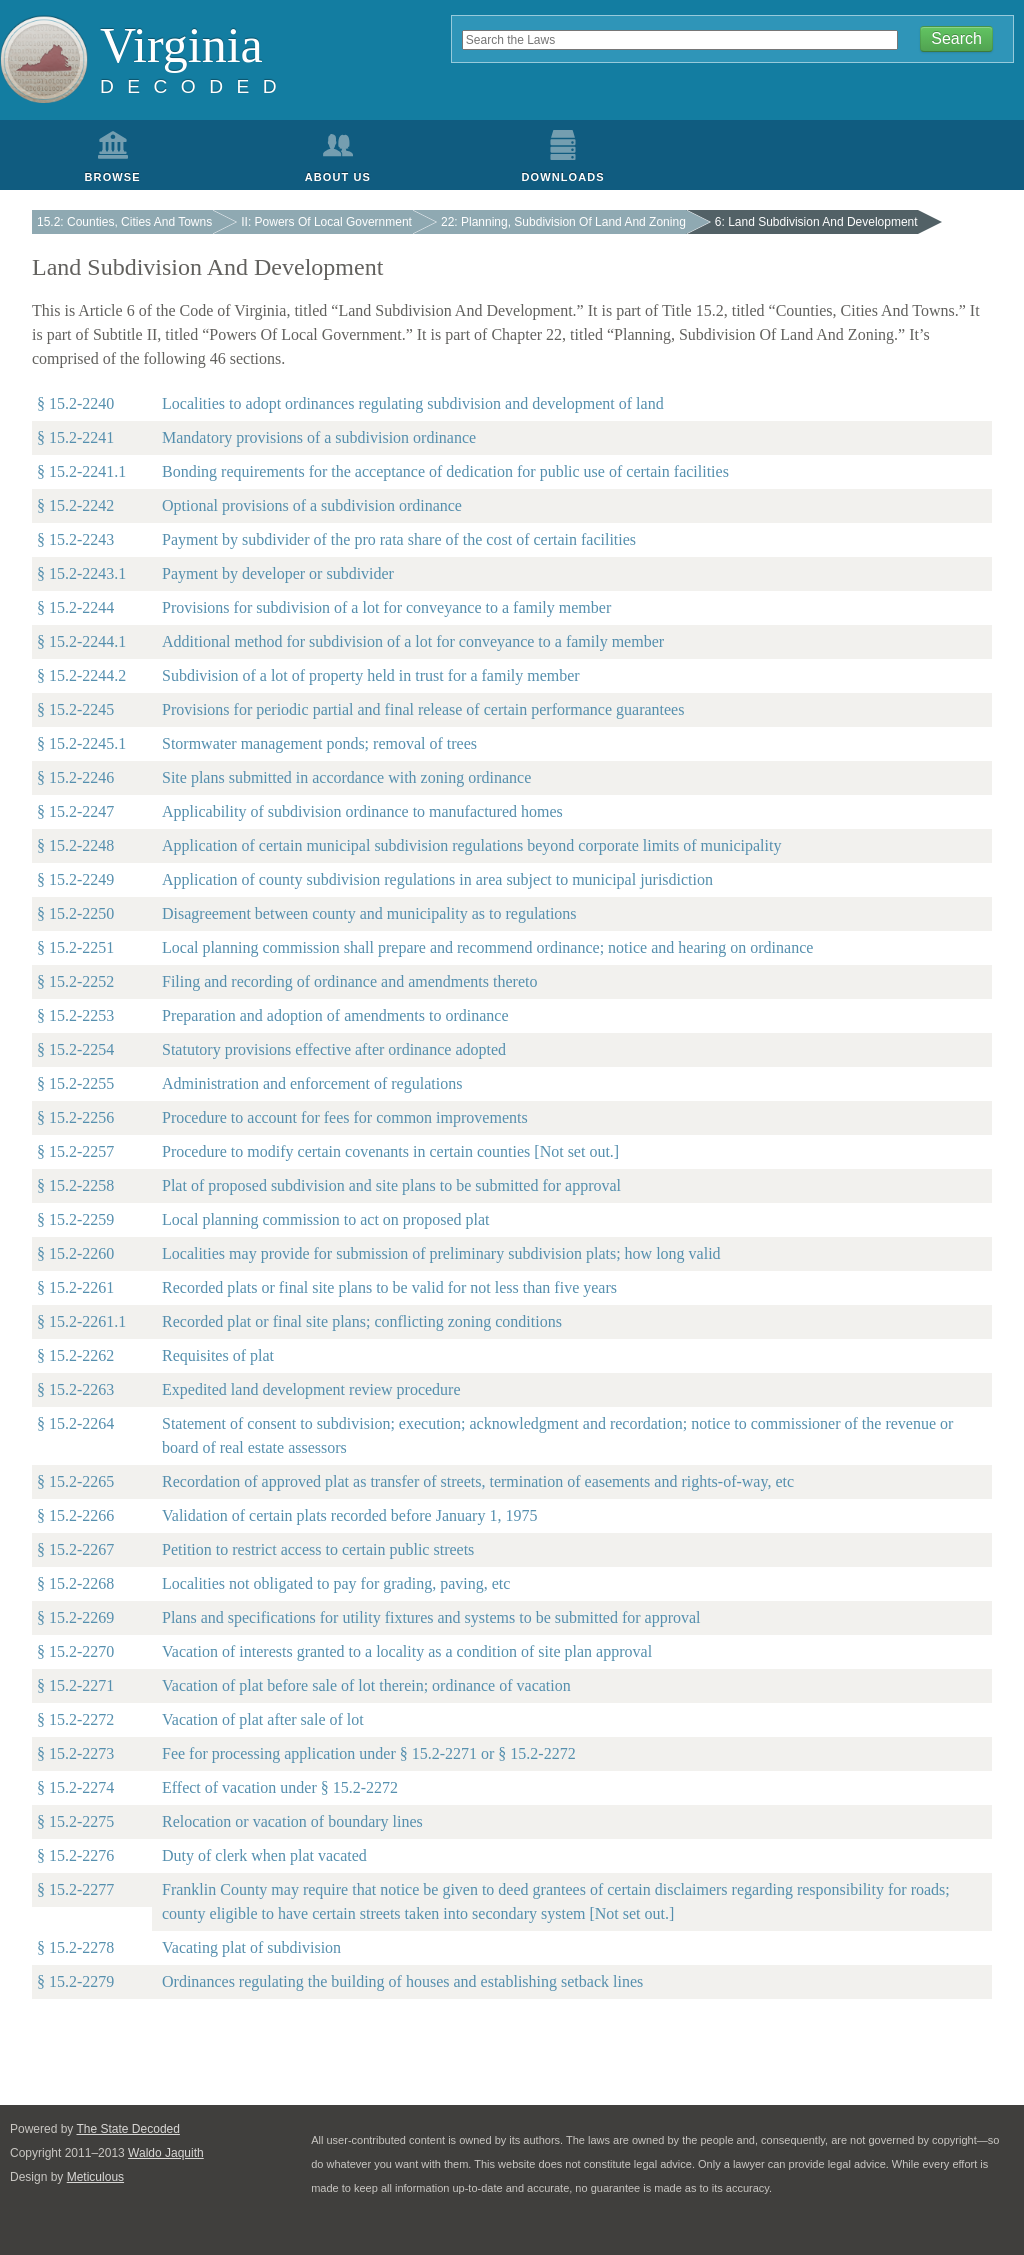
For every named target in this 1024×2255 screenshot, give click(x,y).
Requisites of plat (218, 1355)
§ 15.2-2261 (75, 1287)
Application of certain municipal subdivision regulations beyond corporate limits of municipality (471, 845)
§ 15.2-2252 (75, 981)
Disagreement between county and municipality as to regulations (369, 913)
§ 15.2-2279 (75, 1981)
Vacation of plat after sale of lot (263, 1719)
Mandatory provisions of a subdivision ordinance (319, 437)
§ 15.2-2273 (75, 1753)
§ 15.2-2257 (75, 1151)
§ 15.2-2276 (75, 1855)
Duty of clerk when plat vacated (264, 1855)
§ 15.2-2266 (75, 1515)
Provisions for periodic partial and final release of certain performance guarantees (423, 709)
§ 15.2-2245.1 (81, 743)
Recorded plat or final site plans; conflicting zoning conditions (362, 1321)
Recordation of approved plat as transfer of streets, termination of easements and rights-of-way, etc (478, 1481)
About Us (338, 177)
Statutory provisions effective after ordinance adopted (334, 1049)
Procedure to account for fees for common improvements (345, 1117)
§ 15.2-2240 (75, 403)
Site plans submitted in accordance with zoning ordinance (346, 777)
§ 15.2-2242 (75, 505)
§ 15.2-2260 (75, 1253)
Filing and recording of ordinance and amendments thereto (349, 981)
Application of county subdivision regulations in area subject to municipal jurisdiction (437, 879)
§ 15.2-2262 (75, 1355)
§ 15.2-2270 (75, 1651)
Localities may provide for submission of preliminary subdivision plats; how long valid (441, 1253)
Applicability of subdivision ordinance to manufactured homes (362, 811)
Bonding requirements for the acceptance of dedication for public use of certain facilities (445, 471)
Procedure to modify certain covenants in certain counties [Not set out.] (390, 1151)
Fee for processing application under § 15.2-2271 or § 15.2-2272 (369, 1753)
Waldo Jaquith (166, 2153)
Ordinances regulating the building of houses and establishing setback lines (402, 1981)
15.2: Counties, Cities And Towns (124, 222)
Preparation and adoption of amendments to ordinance (335, 1015)
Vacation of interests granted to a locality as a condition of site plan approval (407, 1651)
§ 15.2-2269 (75, 1617)
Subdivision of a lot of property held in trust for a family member (371, 675)
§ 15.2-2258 (75, 1185)
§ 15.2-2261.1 (81, 1321)
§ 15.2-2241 (75, 437)
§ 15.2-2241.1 (81, 471)
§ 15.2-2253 (75, 1015)
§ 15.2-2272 (75, 1719)
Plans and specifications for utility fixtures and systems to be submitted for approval (431, 1617)
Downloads (563, 177)
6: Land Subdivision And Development (816, 222)
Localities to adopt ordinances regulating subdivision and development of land (413, 403)
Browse (113, 177)
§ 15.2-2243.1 (81, 573)
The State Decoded (128, 2129)
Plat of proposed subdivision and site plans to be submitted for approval (391, 1185)
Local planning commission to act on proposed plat (326, 1219)
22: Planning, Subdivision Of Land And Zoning (563, 222)
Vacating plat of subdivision (251, 1947)
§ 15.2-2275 (75, 1821)
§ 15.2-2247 (75, 811)
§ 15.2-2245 (75, 709)
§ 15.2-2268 (75, 1583)
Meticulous (95, 2177)
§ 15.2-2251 (75, 947)
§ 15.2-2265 (75, 1481)
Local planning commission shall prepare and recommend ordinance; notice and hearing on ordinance (487, 947)
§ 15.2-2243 (75, 539)
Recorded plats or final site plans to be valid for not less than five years (389, 1287)
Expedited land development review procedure (311, 1389)
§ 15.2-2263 (75, 1389)
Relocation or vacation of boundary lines (292, 1821)
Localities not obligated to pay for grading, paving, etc (336, 1583)
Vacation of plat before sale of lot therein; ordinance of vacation (366, 1685)
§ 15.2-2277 (75, 1889)
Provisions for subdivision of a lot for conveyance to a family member (386, 607)
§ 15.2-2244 (75, 607)
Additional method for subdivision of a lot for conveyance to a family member (413, 641)
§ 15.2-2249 (75, 879)
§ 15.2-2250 (75, 913)
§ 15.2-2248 (75, 845)
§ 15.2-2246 (75, 777)
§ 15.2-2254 (75, 1049)
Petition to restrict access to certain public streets (318, 1549)
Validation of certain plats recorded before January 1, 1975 (349, 1515)
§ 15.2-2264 (75, 1423)
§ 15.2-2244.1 (81, 641)
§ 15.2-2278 (75, 1947)
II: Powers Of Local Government (326, 222)
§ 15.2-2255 (75, 1083)
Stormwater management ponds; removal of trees (319, 743)
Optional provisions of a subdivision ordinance (312, 505)
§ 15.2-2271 (75, 1685)
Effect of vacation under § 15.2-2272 (280, 1787)
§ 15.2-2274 (75, 1787)
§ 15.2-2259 (75, 1219)
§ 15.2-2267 (75, 1549)
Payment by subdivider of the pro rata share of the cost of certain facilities (399, 539)
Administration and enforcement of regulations (312, 1083)
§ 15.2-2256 (75, 1117)
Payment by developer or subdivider (278, 573)
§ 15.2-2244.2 (81, 675)
